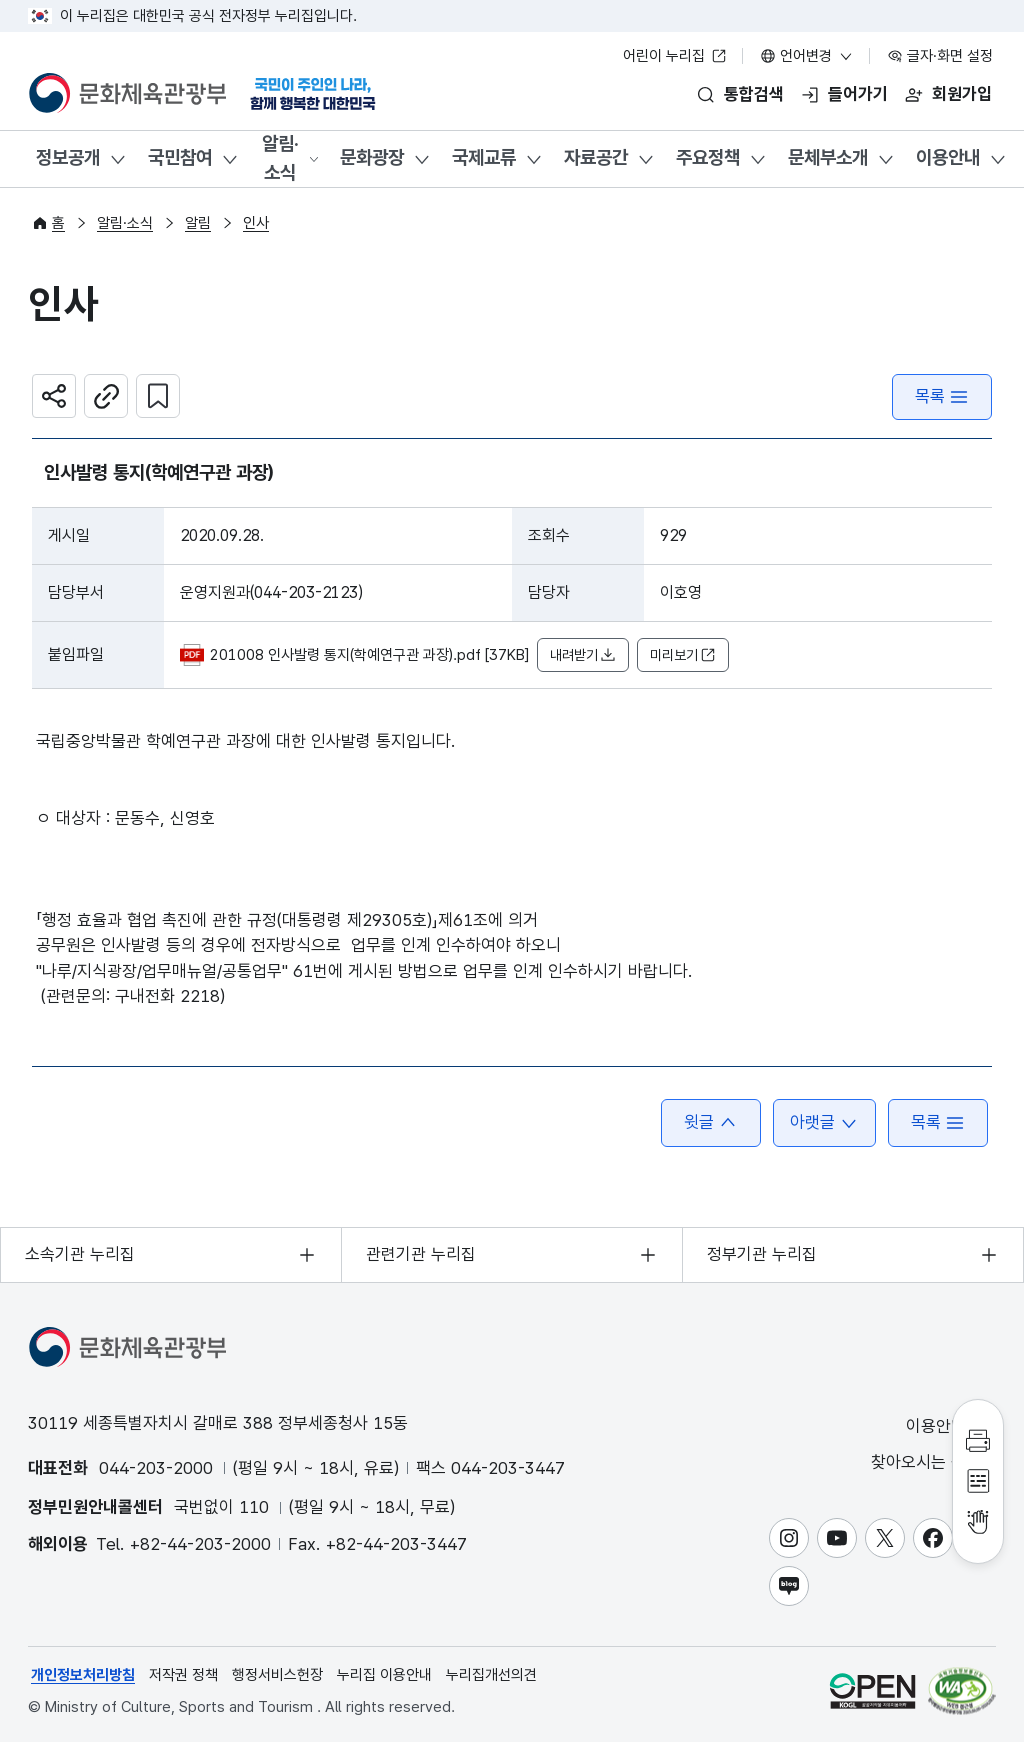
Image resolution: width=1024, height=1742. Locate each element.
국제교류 (484, 157)
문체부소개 (828, 157)
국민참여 (180, 157)
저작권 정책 (183, 1675)
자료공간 (596, 157)
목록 (942, 396)
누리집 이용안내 (384, 1675)
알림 (198, 223)
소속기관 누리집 (80, 1254)
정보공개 (68, 157)
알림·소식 (280, 158)
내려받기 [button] (583, 655)
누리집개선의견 (491, 1675)
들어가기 (858, 94)
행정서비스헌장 (277, 1675)
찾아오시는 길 (932, 1462)
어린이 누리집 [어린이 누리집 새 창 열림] (675, 56)
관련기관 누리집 (421, 1254)
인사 (256, 223)
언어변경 (807, 56)
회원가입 (962, 94)
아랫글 (824, 1122)
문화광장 (372, 157)
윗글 (711, 1122)
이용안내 (948, 157)
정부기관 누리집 (762, 1254)
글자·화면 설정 (940, 56)
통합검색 (754, 94)
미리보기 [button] (683, 655)
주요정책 (708, 157)
